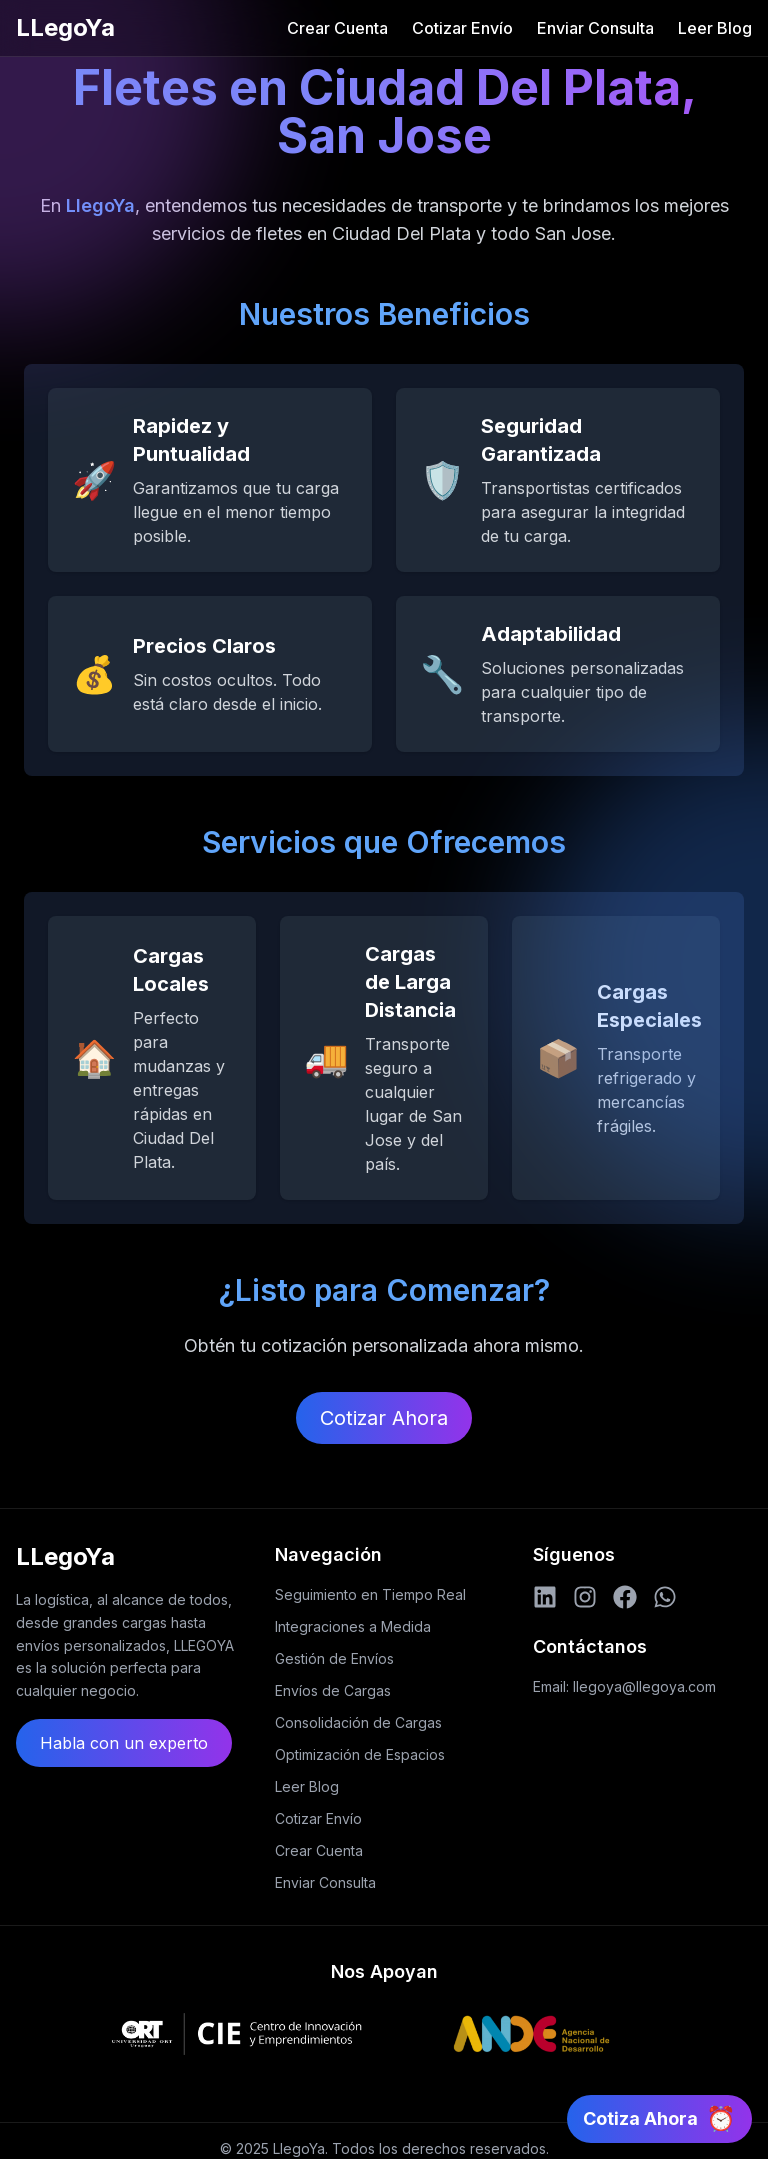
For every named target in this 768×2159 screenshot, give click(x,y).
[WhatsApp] (665, 1597)
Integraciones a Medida (353, 1626)
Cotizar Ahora (384, 1418)
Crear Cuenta (337, 28)
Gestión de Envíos (334, 1658)
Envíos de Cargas (333, 1690)
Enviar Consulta (595, 28)
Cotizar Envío (462, 28)
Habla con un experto (124, 1743)
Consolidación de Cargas (358, 1722)
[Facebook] (625, 1597)
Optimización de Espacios (360, 1754)
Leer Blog (715, 28)
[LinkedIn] (545, 1597)
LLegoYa (65, 27)
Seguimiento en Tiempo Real (370, 1594)
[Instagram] (585, 1597)
